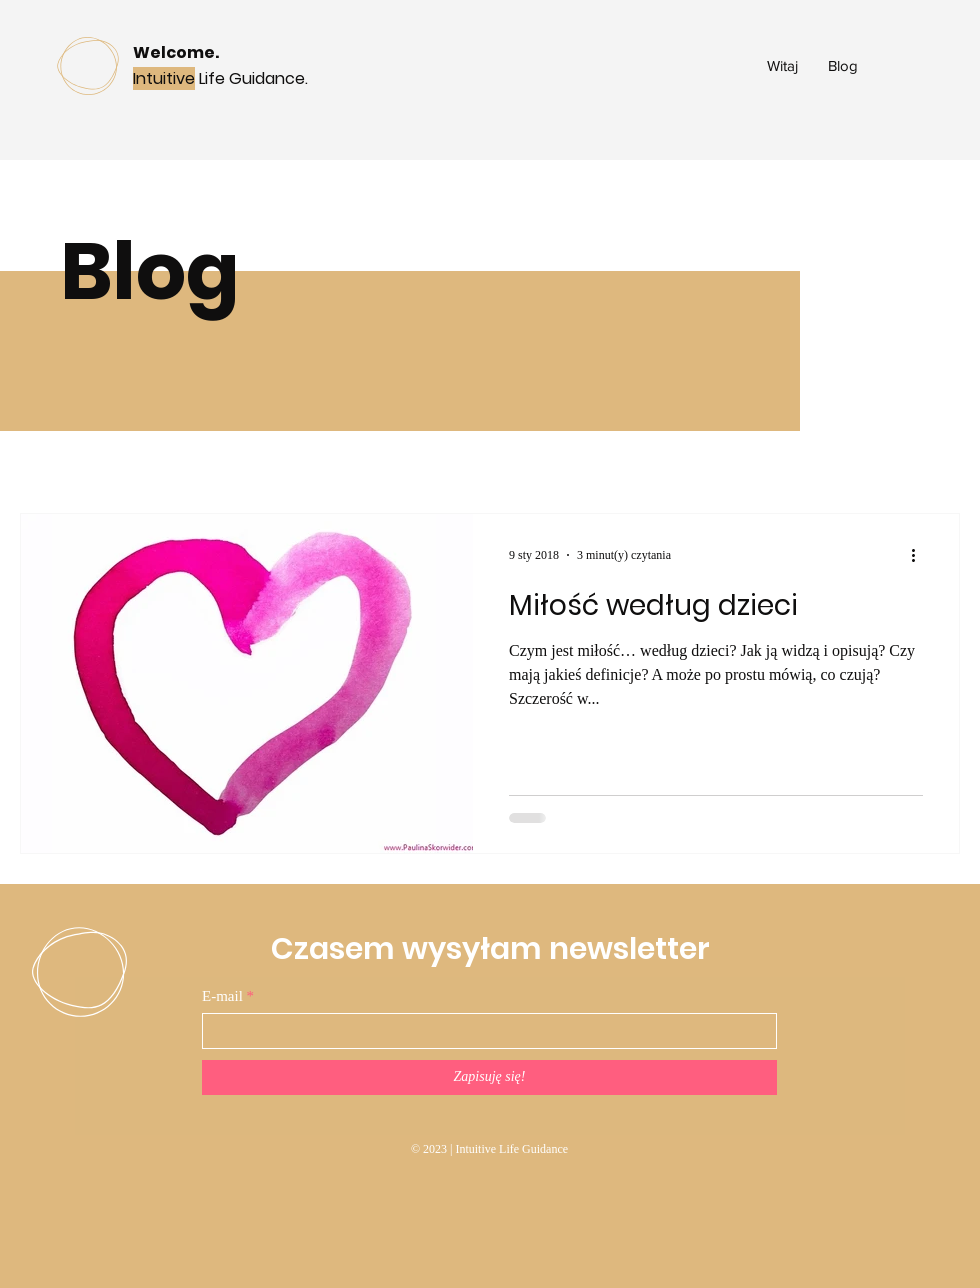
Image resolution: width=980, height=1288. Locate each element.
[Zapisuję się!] (489, 1077)
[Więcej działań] (920, 555)
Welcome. (176, 52)
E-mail (222, 996)
